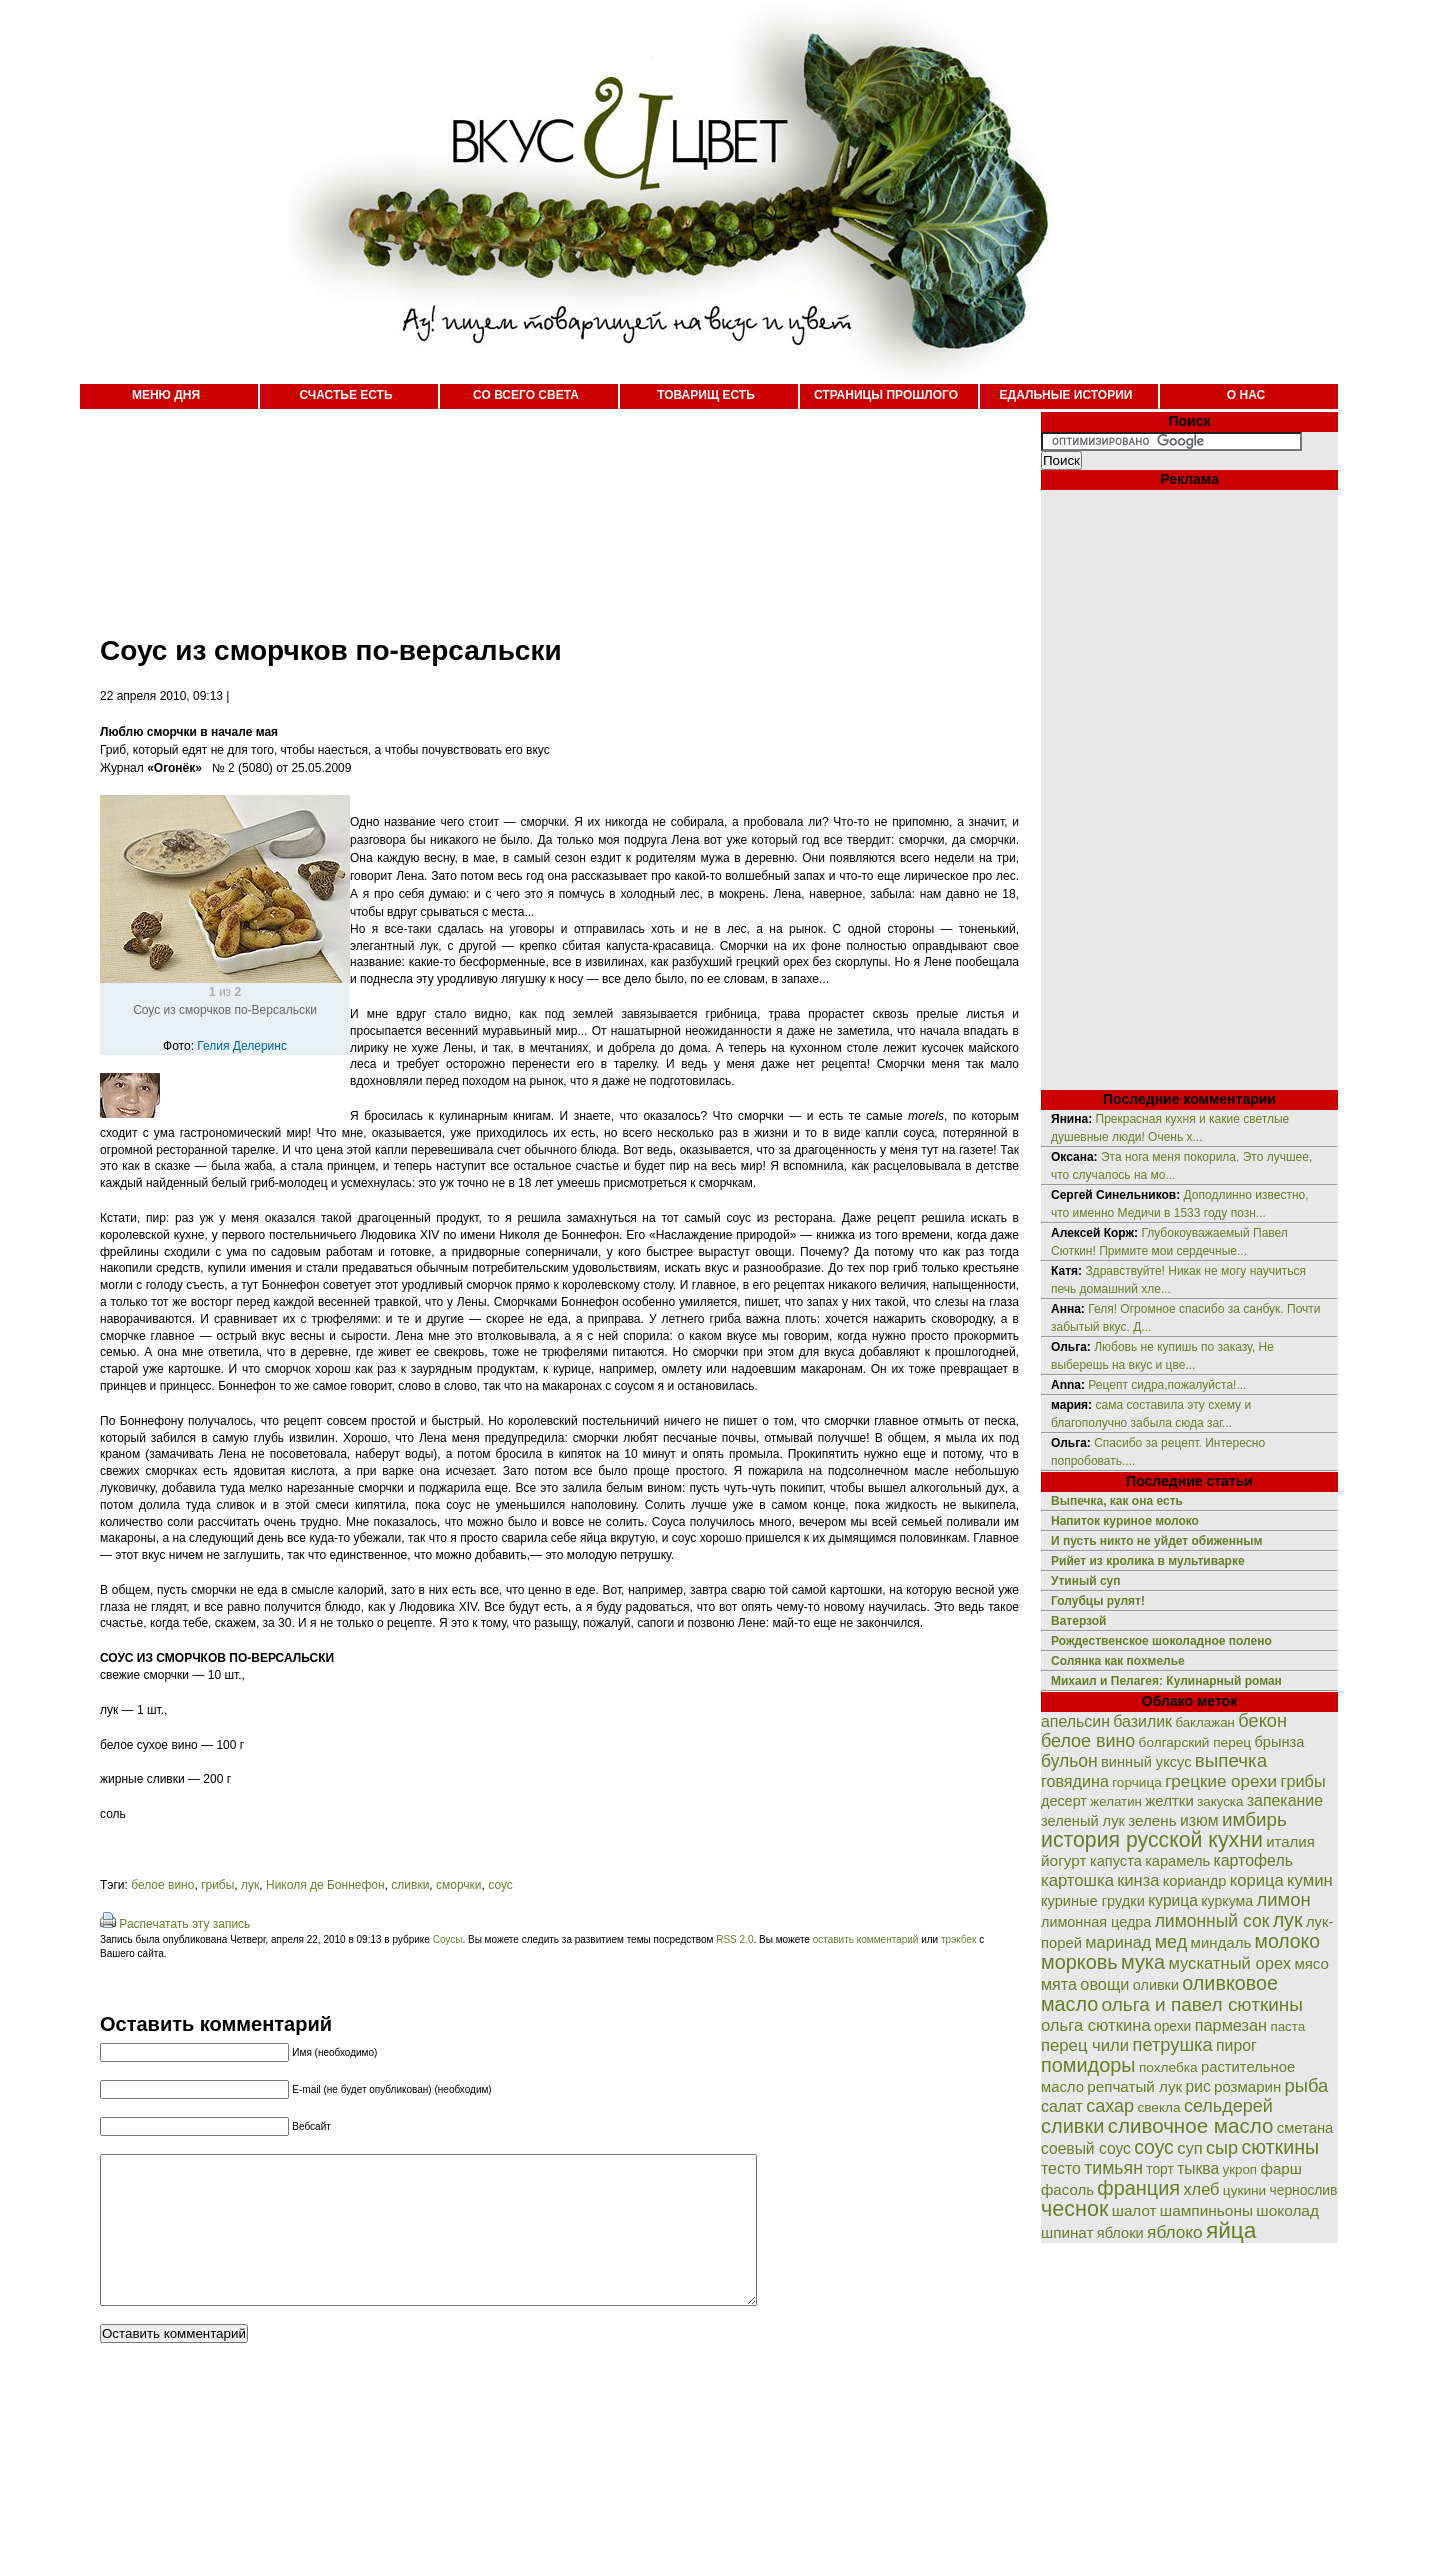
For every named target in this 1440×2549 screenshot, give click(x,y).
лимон (1283, 1899)
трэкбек (958, 1939)
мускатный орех (1229, 1963)
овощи (1104, 1984)
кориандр (1195, 1881)
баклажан (1205, 1722)
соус (500, 1885)
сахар (1110, 2106)
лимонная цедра (1096, 1922)
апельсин (1075, 1721)
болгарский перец (1195, 1742)
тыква (1198, 2168)
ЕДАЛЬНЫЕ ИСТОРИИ (1066, 395)
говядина (1075, 1781)
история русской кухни (1152, 1840)
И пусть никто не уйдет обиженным (1156, 1541)
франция (1138, 2188)
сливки (410, 1885)
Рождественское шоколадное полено (1161, 1641)
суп (1190, 2148)
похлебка (1168, 2067)
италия (1290, 1841)
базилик (1142, 1721)
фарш (1281, 2168)
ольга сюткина (1096, 2025)
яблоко (1174, 2232)
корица (1257, 1880)
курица (1173, 1900)
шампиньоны (1206, 2210)
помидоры (1088, 2065)
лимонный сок (1212, 1921)
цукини (1244, 2190)
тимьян (1113, 2168)
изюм (1199, 1820)
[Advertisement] (540, 510)
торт (1160, 2169)
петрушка (1173, 2044)
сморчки (459, 1885)
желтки (1169, 1800)
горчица (1137, 1782)
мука (1143, 1962)
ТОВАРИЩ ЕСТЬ (706, 395)
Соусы (448, 1939)
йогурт (1064, 1860)
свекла (1158, 2107)
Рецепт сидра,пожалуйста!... (1167, 1385)
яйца (1231, 2230)
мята (1059, 1984)
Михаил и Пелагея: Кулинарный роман (1166, 1681)
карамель (1177, 1861)
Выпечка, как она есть (1117, 1501)
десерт (1064, 1801)
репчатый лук (1134, 2086)
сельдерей (1228, 2106)
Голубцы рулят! (1098, 1601)
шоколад (1287, 2210)
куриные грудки (1093, 1901)
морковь (1079, 1962)
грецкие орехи (1221, 1781)
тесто (1061, 2168)
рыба (1307, 2085)
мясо (1311, 1963)
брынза (1280, 1742)
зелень (1152, 1820)
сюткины (1280, 2147)
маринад (1118, 1942)
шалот (1134, 2210)
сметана (1305, 2128)
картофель (1253, 1860)
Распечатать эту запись (184, 1924)
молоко (1287, 1941)
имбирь (1254, 1819)
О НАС (1246, 395)
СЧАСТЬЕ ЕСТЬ (345, 395)
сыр (1222, 2148)
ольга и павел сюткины (1202, 2004)
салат (1062, 2106)
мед (1171, 1942)
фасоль (1067, 2189)
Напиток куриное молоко (1125, 1521)
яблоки (1120, 2233)
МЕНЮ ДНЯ (166, 395)
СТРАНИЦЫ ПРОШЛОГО (886, 395)
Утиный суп (1086, 1581)
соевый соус (1086, 2148)
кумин (1310, 1880)
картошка (1077, 1880)
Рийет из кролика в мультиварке (1148, 1561)
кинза (1138, 1880)
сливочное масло (1191, 2125)
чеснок (1074, 2208)
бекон (1262, 1721)
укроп (1240, 2169)
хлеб (1201, 2189)
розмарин (1247, 2086)
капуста (1116, 1861)
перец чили (1085, 2045)
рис (1198, 2086)
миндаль (1221, 1942)
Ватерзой (1078, 1621)
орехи (1172, 2026)
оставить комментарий (866, 1939)
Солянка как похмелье (1118, 1661)
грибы (217, 1885)
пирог (1236, 2045)
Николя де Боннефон (325, 1885)
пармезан (1231, 2025)
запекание (1285, 1800)
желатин (1116, 1801)
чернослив (1304, 2190)
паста (1287, 2026)
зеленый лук (1083, 1821)
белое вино (162, 1885)
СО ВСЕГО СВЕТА (526, 395)
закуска (1220, 1801)
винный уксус (1146, 1762)
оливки (1156, 1985)
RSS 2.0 (734, 1939)
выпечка (1231, 1760)
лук (250, 1885)
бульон (1069, 1761)
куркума (1227, 1901)
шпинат (1067, 2232)
